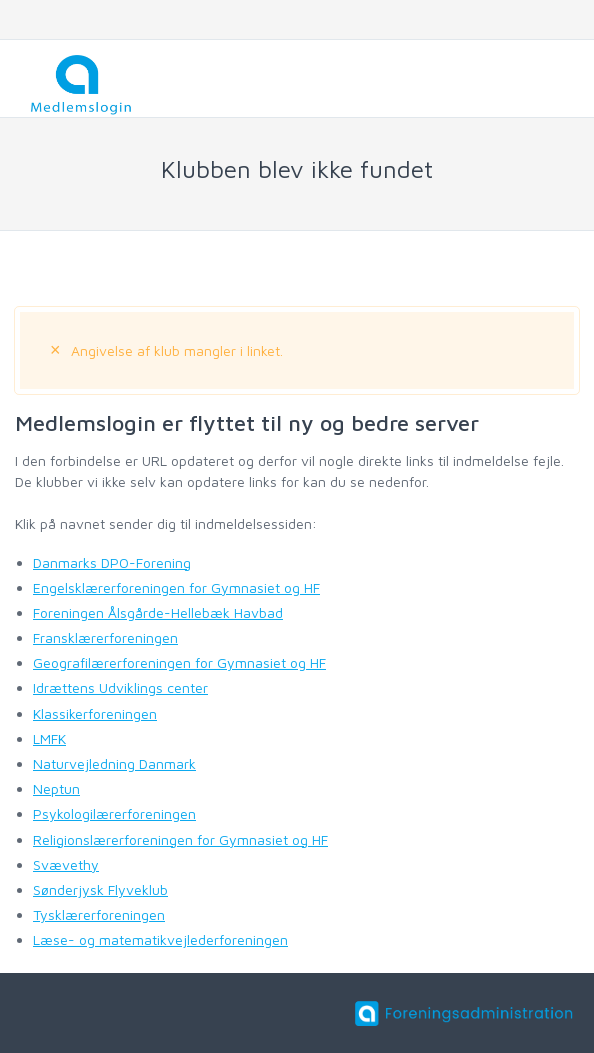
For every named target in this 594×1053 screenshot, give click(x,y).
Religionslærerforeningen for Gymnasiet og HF (180, 839)
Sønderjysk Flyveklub (100, 889)
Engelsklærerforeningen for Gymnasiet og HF (176, 587)
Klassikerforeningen (95, 713)
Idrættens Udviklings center (120, 687)
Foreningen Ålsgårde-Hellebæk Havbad (158, 612)
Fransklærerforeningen (105, 637)
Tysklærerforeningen (99, 914)
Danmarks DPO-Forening (112, 562)
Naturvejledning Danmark (114, 763)
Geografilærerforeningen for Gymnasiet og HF (179, 662)
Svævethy (66, 864)
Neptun (56, 788)
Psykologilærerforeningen (114, 813)
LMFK (49, 738)
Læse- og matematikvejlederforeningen (160, 939)
